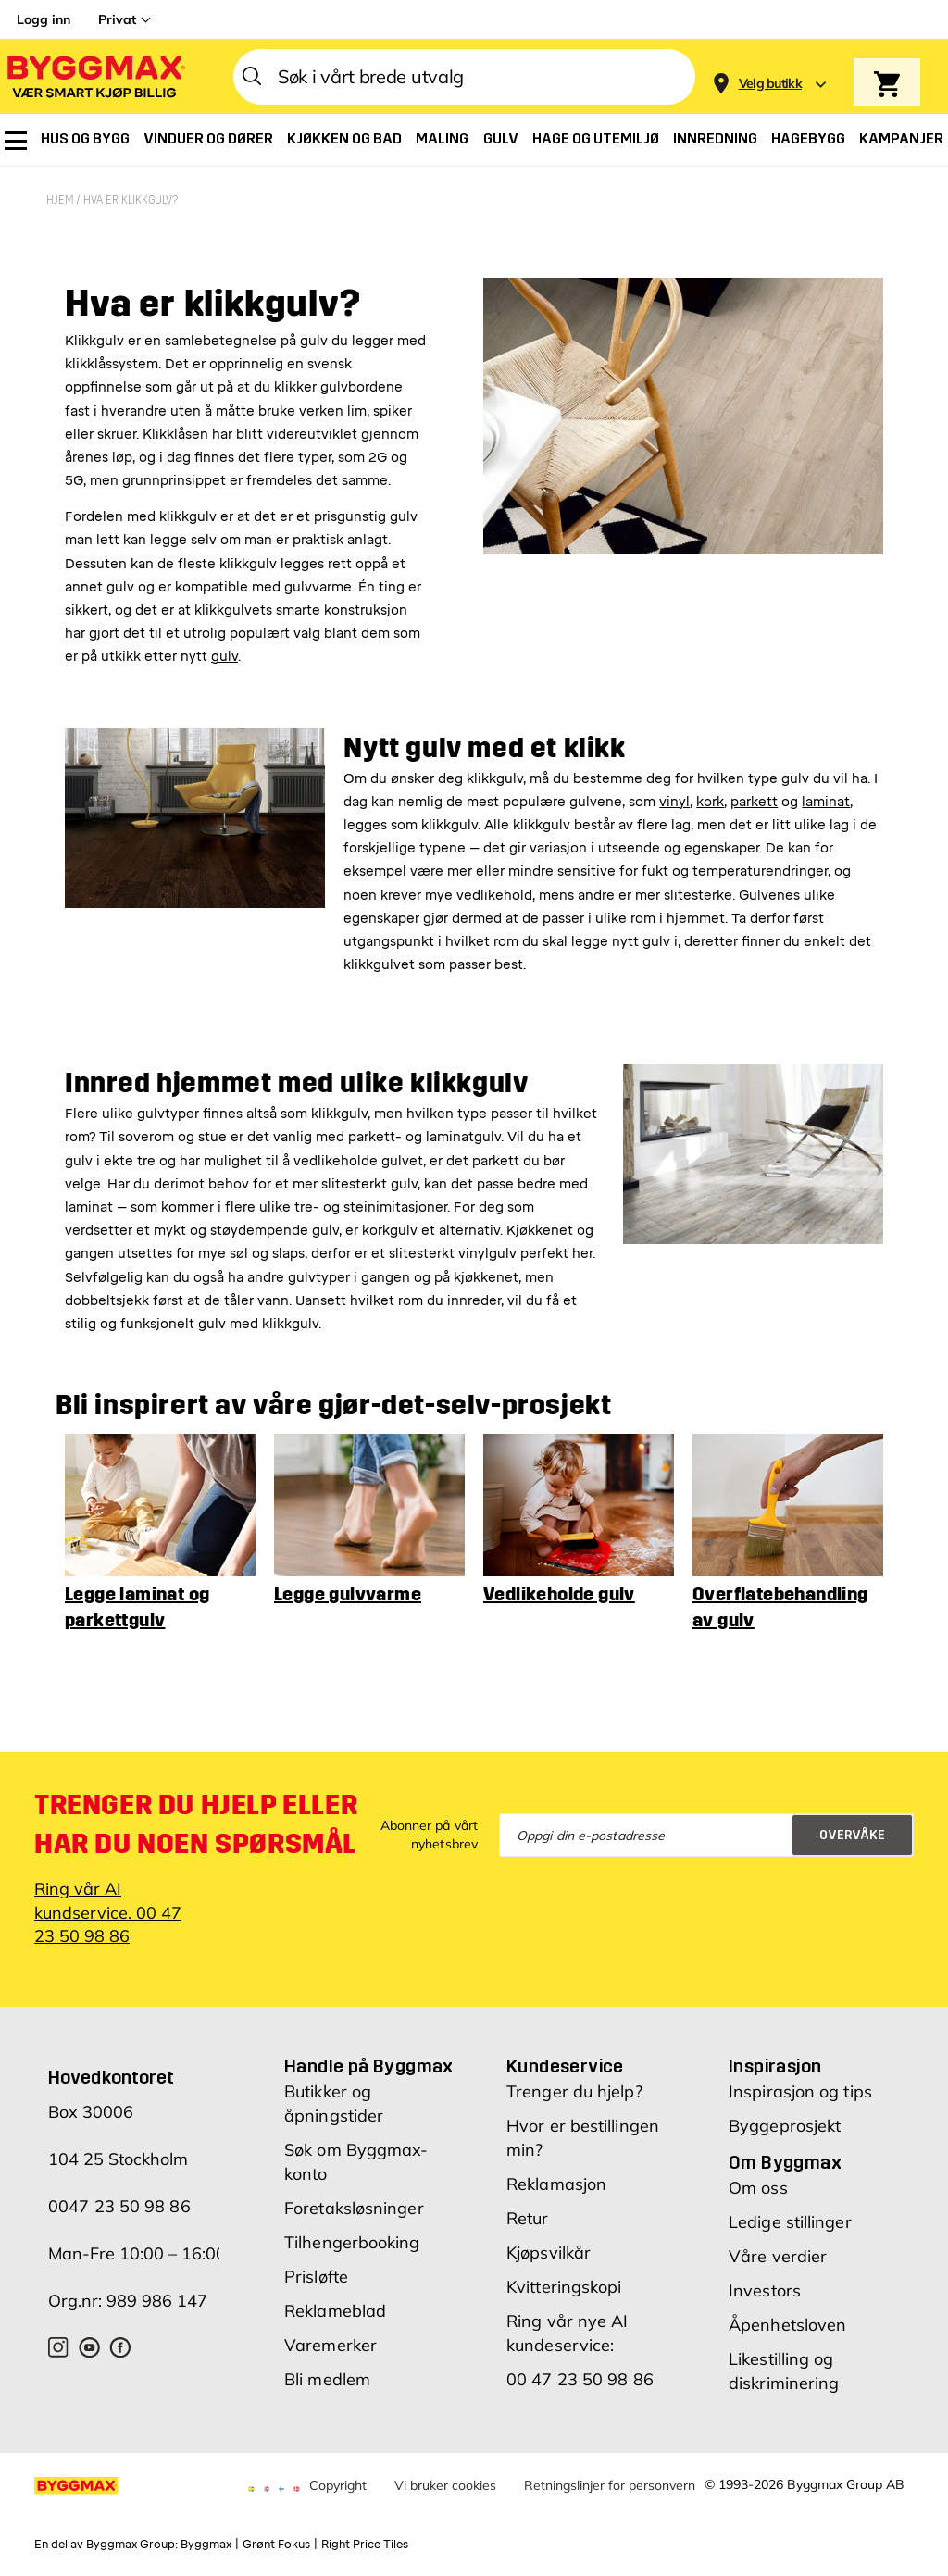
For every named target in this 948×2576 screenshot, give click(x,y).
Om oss (758, 2149)
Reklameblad (335, 2273)
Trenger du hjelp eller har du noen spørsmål (195, 1786)
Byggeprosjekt (785, 2087)
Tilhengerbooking (352, 2204)
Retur (527, 2180)
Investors (765, 2252)
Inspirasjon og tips (800, 2053)
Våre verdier (778, 2218)
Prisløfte (316, 2238)
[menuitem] (16, 140)
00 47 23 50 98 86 (580, 2341)
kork (710, 763)
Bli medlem (327, 2341)
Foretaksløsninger (354, 2170)
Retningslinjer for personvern (609, 2447)
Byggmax (206, 2505)
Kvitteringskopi (564, 2248)
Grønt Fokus (276, 2505)
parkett (754, 763)
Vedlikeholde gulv (559, 1556)
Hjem (61, 199)
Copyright (338, 2447)
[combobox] (464, 77)
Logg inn (43, 19)
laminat (826, 763)
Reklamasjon (556, 2146)
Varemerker (330, 2307)
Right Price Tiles (364, 2505)
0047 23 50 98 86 (119, 2168)
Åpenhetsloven (787, 2286)
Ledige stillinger (790, 2184)
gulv (224, 619)
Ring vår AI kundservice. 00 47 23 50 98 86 (107, 1874)
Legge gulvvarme (347, 1556)
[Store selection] (768, 77)
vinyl (674, 763)
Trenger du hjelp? (574, 2053)
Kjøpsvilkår (548, 2214)
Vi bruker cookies (445, 2447)
